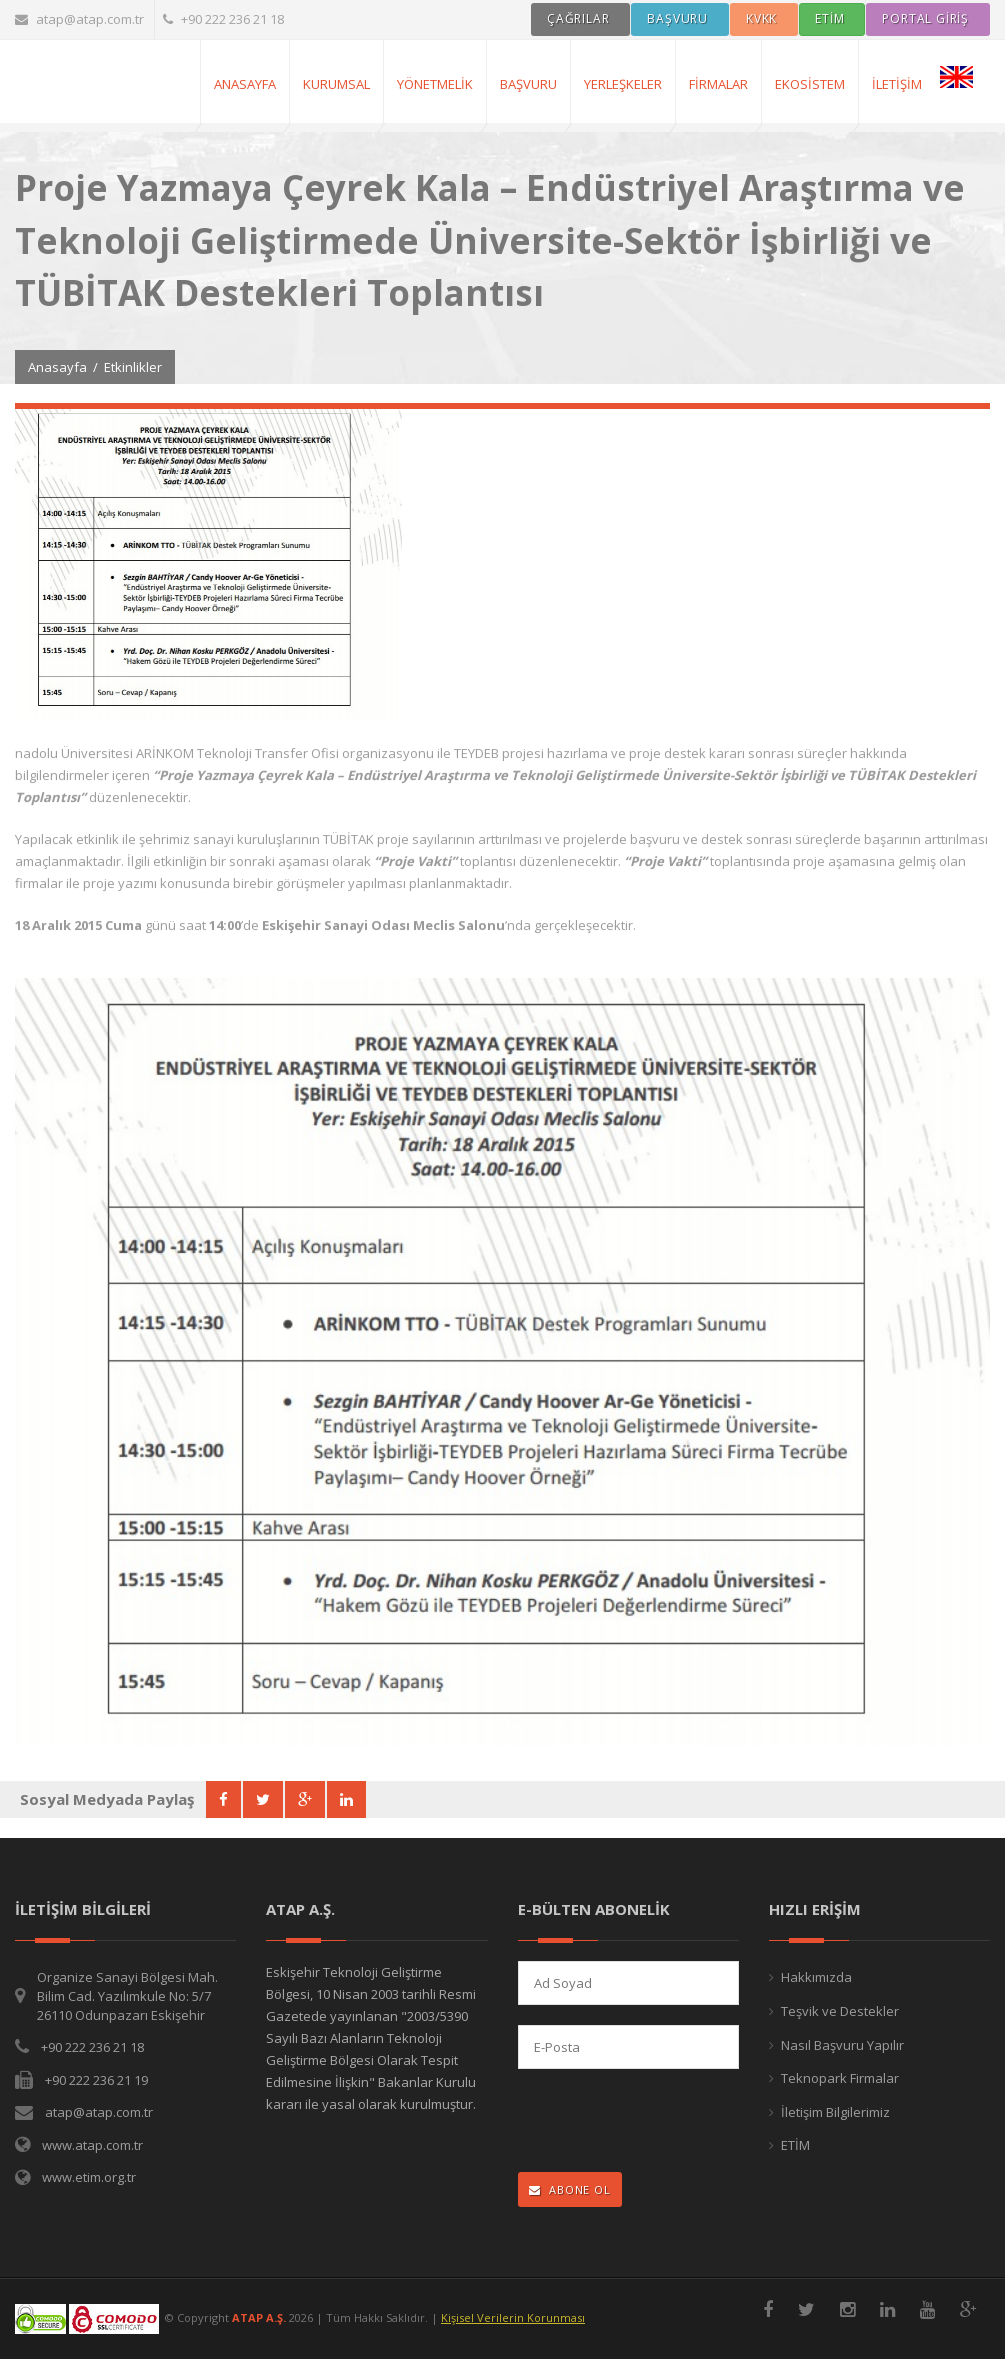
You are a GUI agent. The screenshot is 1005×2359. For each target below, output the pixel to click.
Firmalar (718, 84)
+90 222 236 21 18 (223, 19)
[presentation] (648, 2122)
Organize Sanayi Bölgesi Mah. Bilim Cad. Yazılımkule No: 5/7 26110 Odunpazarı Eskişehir (127, 1995)
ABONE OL (570, 2189)
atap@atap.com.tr (79, 19)
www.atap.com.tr (92, 2145)
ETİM (795, 2145)
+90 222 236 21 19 (96, 2080)
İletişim (897, 84)
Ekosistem (810, 84)
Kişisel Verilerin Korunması (513, 2317)
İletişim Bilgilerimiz (835, 2112)
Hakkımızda (816, 1977)
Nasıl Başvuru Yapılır (842, 2045)
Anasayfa (57, 367)
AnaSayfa (245, 84)
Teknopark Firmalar (840, 2078)
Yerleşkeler (623, 84)
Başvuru (528, 84)
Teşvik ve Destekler (840, 2011)
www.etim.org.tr (89, 2177)
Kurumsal (336, 84)
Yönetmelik (435, 84)
